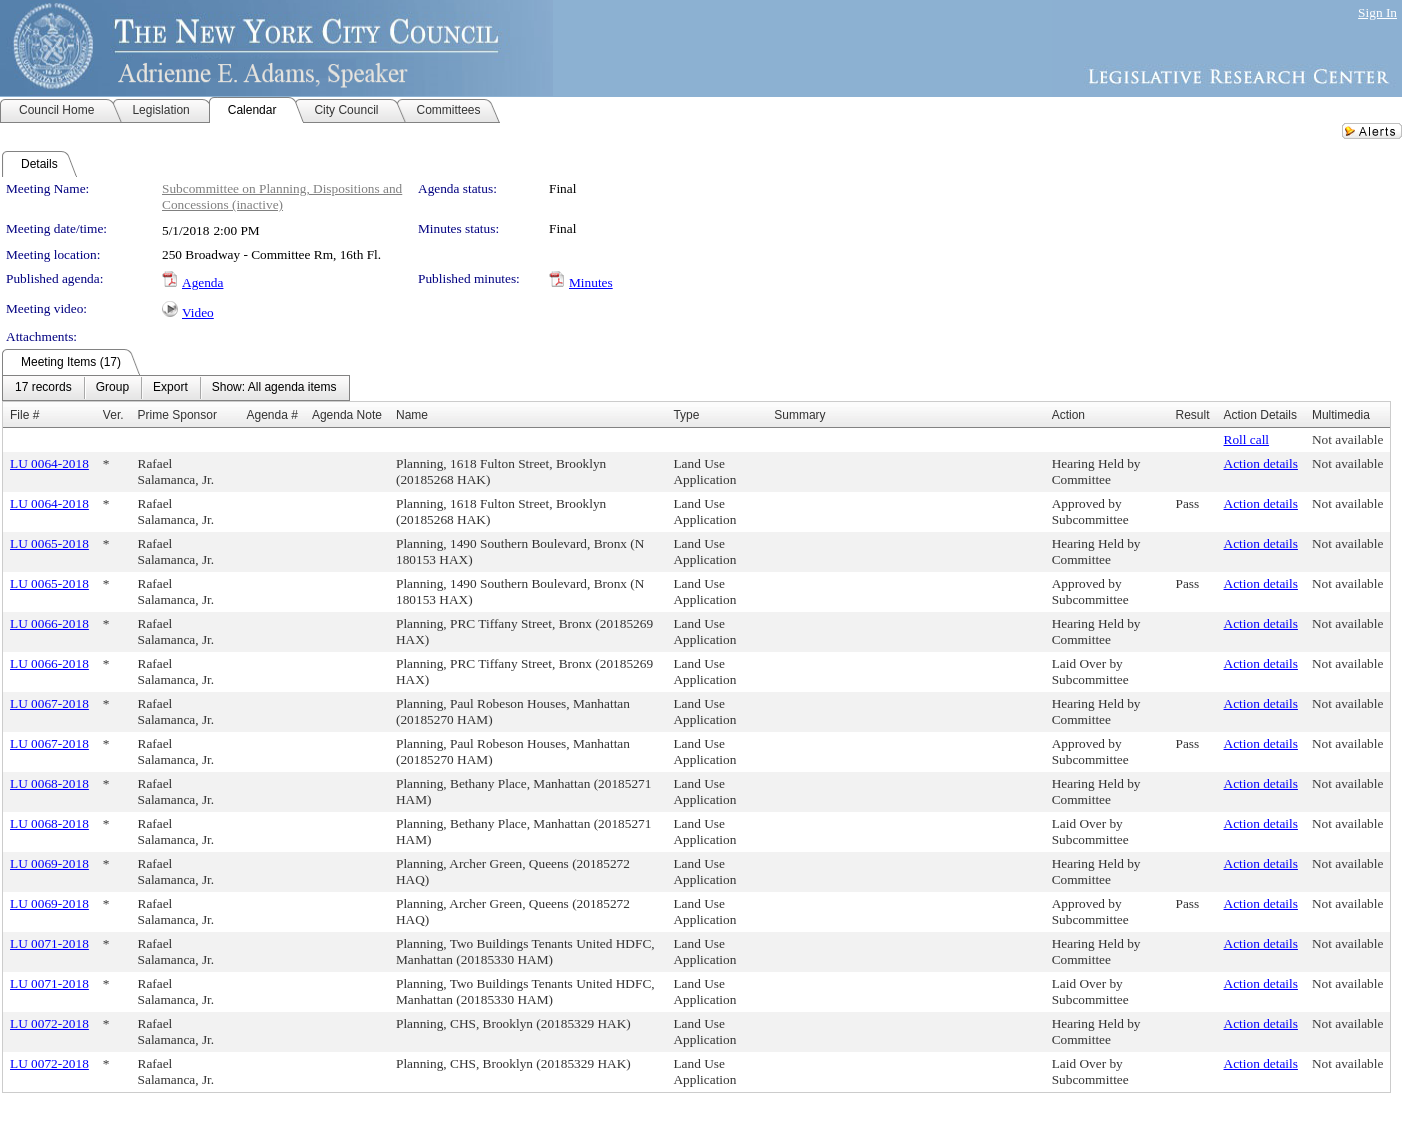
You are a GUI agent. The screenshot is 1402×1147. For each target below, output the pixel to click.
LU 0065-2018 (49, 543)
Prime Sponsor (177, 415)
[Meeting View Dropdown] (274, 388)
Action (1068, 415)
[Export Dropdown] (170, 388)
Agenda (202, 282)
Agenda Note (347, 415)
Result (1193, 415)
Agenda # (272, 415)
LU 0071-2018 (49, 943)
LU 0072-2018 (49, 1023)
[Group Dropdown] (112, 388)
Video (198, 312)
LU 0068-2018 (49, 783)
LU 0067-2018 (49, 703)
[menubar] (176, 388)
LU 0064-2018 (49, 463)
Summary (799, 415)
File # (24, 415)
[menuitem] (43, 388)
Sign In (1377, 12)
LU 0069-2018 (49, 863)
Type (686, 415)
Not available (1347, 439)
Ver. (113, 415)
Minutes (591, 282)
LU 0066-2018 (49, 623)
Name (412, 415)
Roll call (1247, 439)
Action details (1261, 463)
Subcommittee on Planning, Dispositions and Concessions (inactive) (282, 196)
